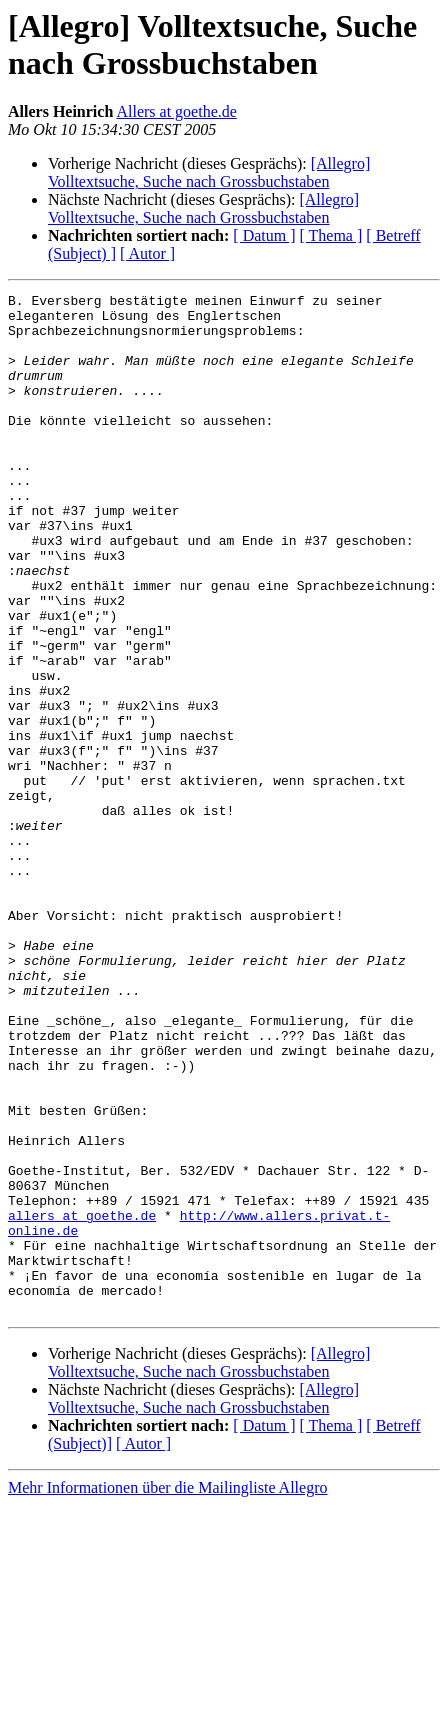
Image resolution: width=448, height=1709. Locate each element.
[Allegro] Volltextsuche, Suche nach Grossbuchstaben (209, 172)
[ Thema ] (331, 235)
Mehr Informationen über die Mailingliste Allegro (167, 1691)
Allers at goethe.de (176, 111)
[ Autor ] (147, 253)
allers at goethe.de (82, 1401)
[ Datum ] (264, 235)
